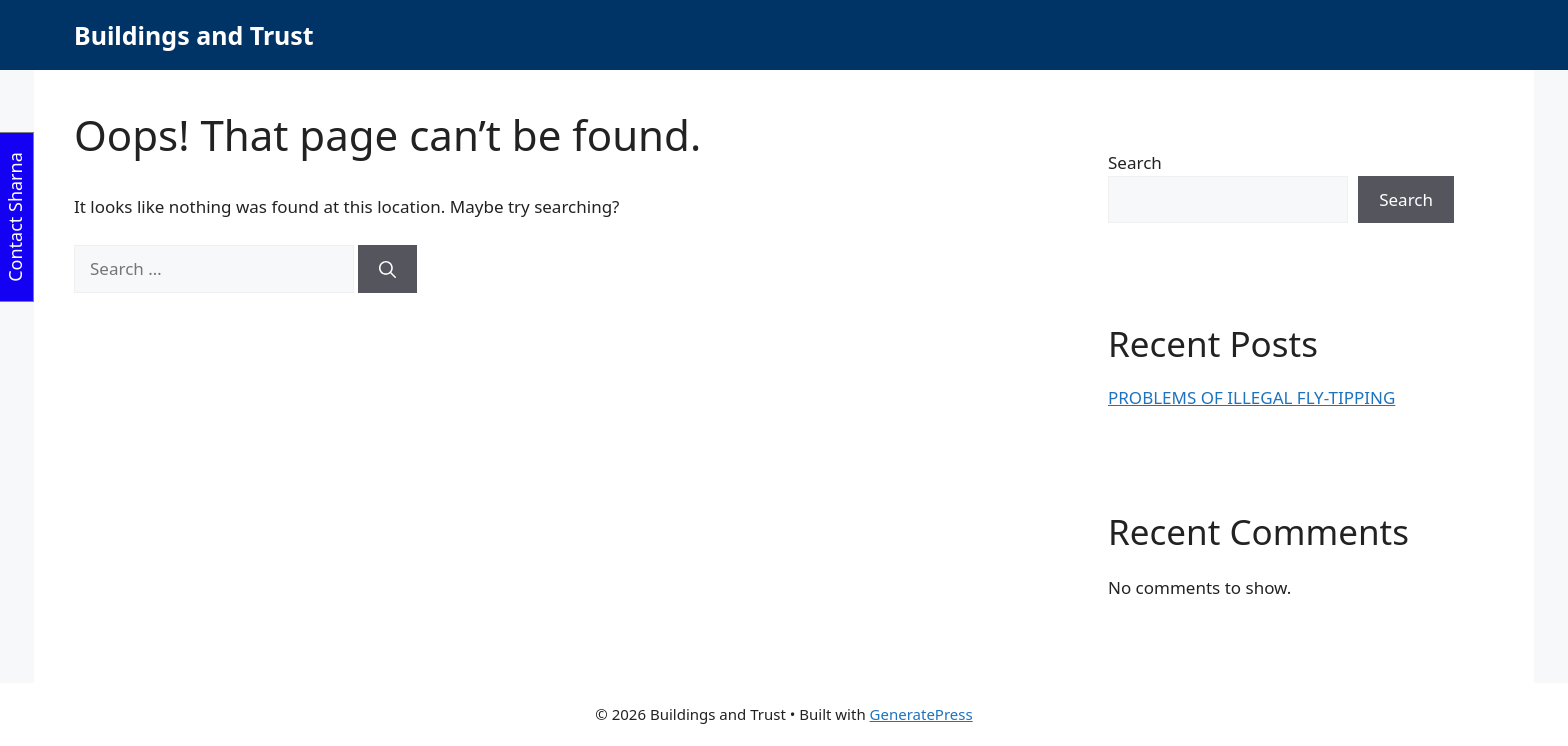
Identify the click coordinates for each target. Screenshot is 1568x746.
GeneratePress (921, 714)
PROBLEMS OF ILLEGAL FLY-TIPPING (1251, 397)
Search (1135, 162)
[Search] (387, 269)
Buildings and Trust (194, 35)
